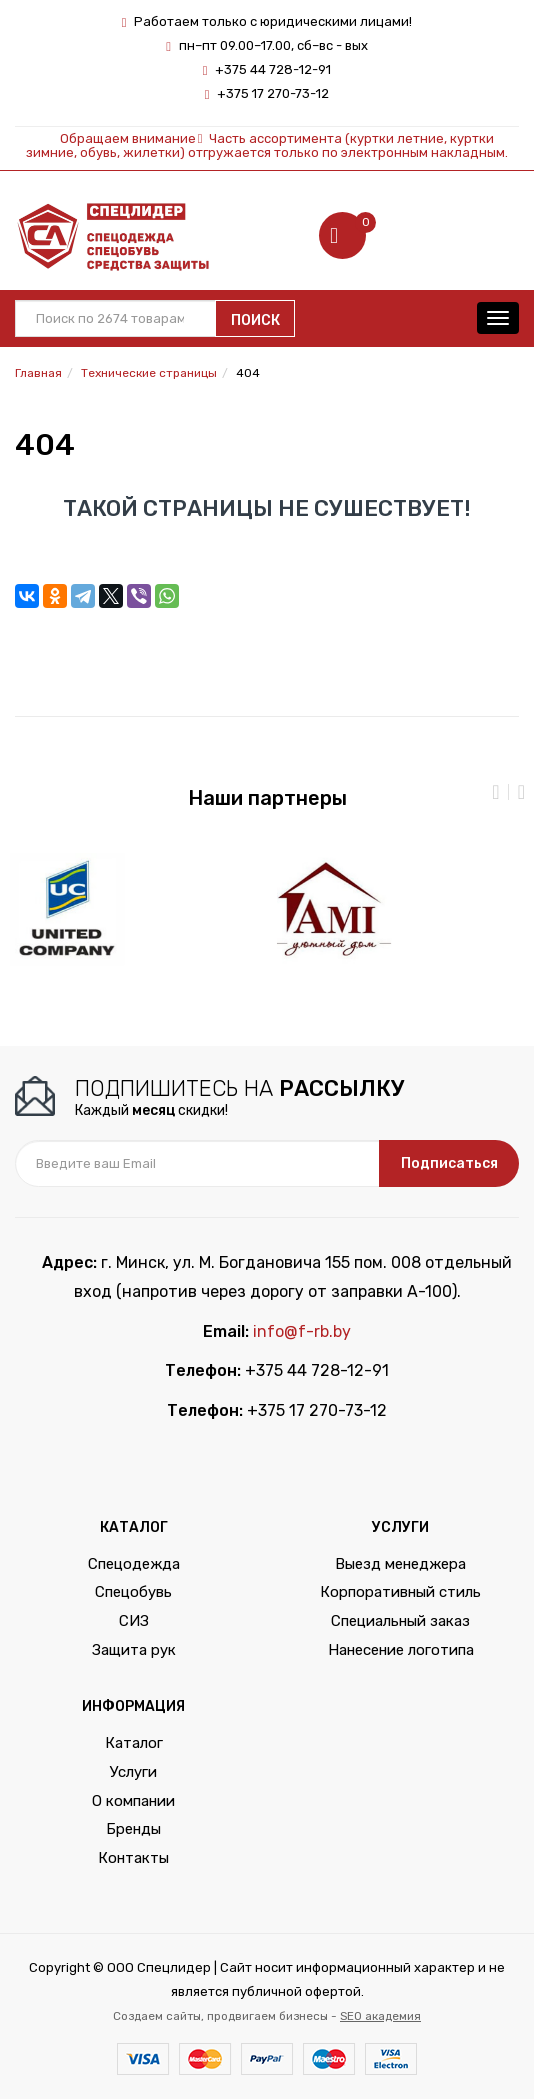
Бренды (133, 1829)
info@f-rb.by (302, 1331)
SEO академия (380, 2016)
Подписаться (449, 1163)
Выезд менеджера (400, 1564)
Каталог (134, 1743)
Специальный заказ (400, 1621)
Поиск (255, 320)
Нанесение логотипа (401, 1650)
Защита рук (134, 1650)
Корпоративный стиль (400, 1592)
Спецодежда (134, 1564)
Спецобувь (133, 1592)
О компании (133, 1801)
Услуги (133, 1772)
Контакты (133, 1858)
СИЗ (134, 1621)
